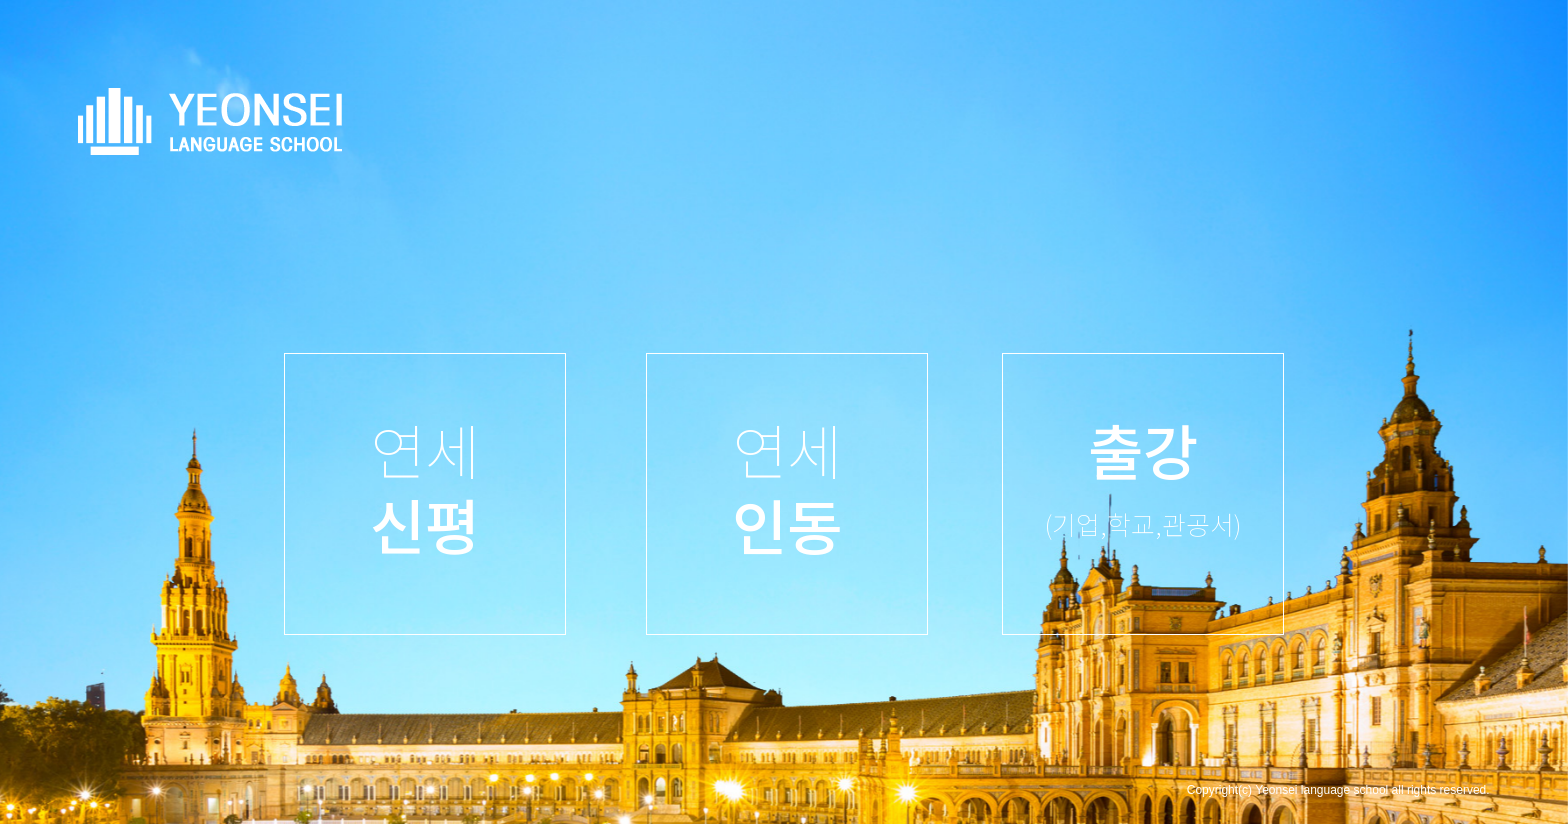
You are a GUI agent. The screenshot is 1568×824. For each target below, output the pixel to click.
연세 (425, 486)
